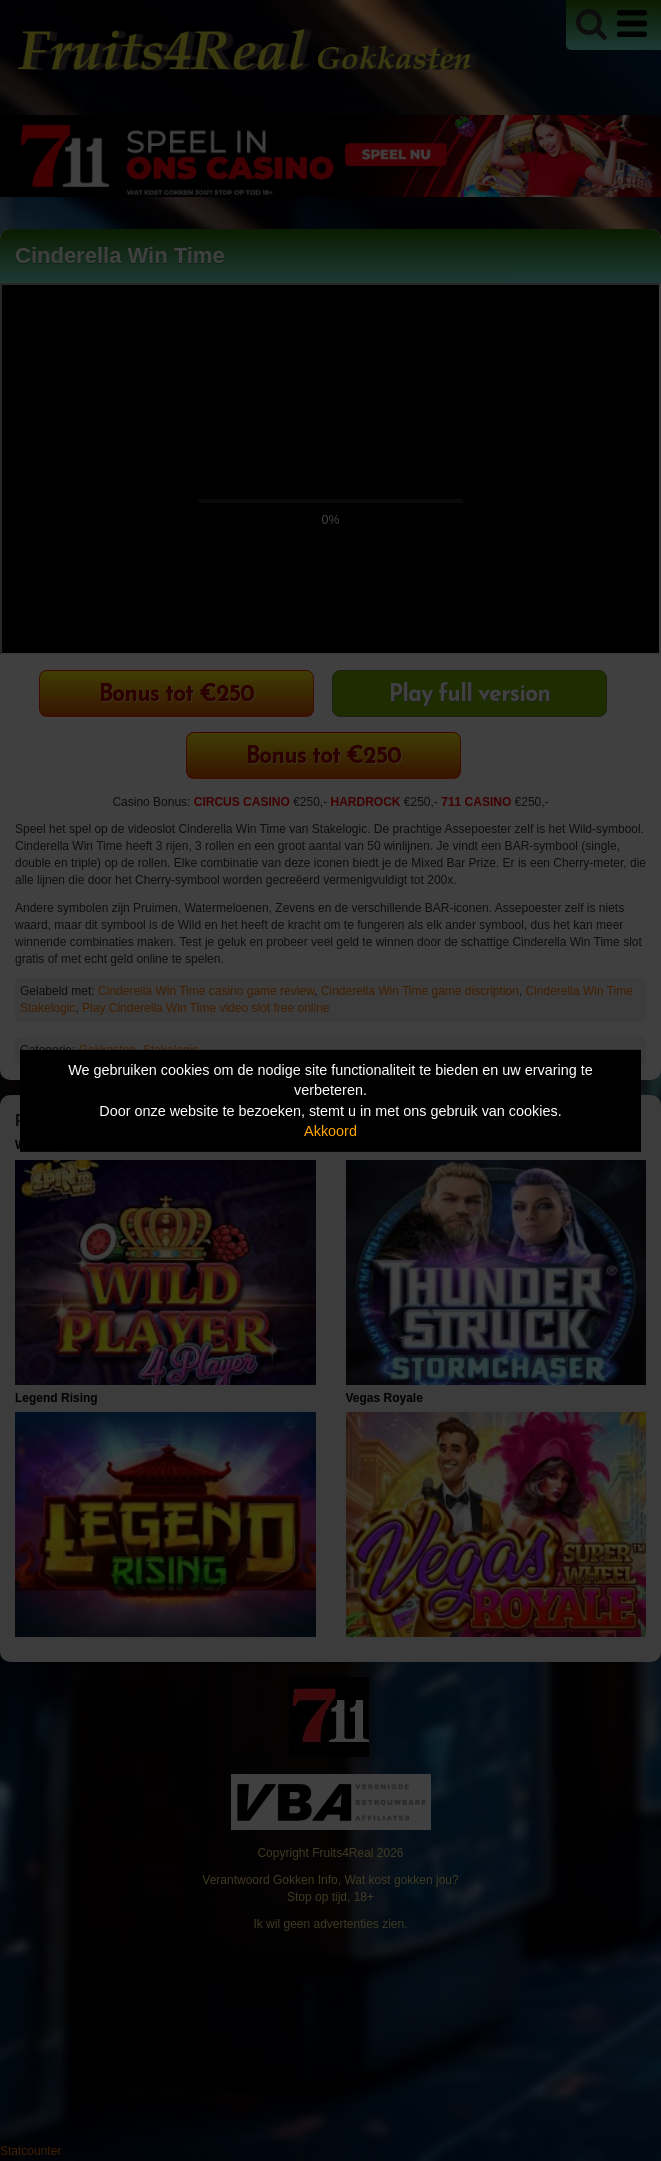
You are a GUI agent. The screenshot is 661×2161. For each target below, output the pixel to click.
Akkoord (330, 1131)
